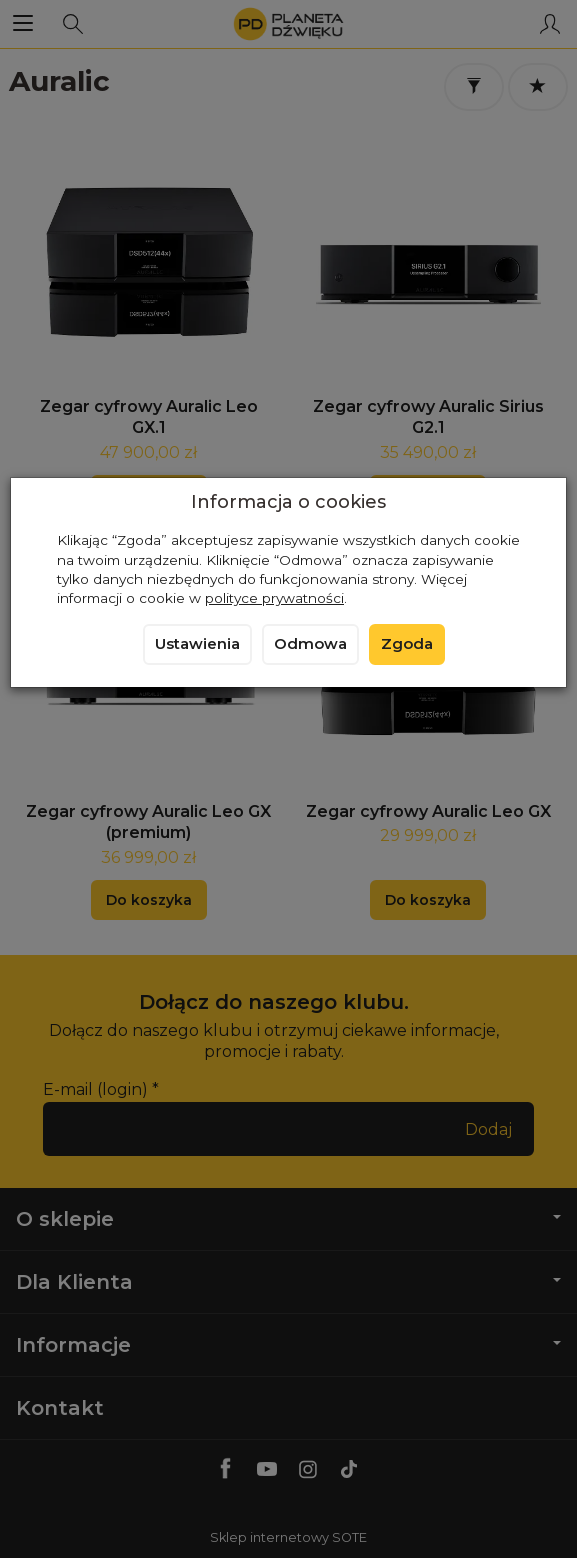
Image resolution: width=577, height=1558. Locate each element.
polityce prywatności (274, 598)
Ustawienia (197, 644)
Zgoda (407, 644)
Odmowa (310, 644)
